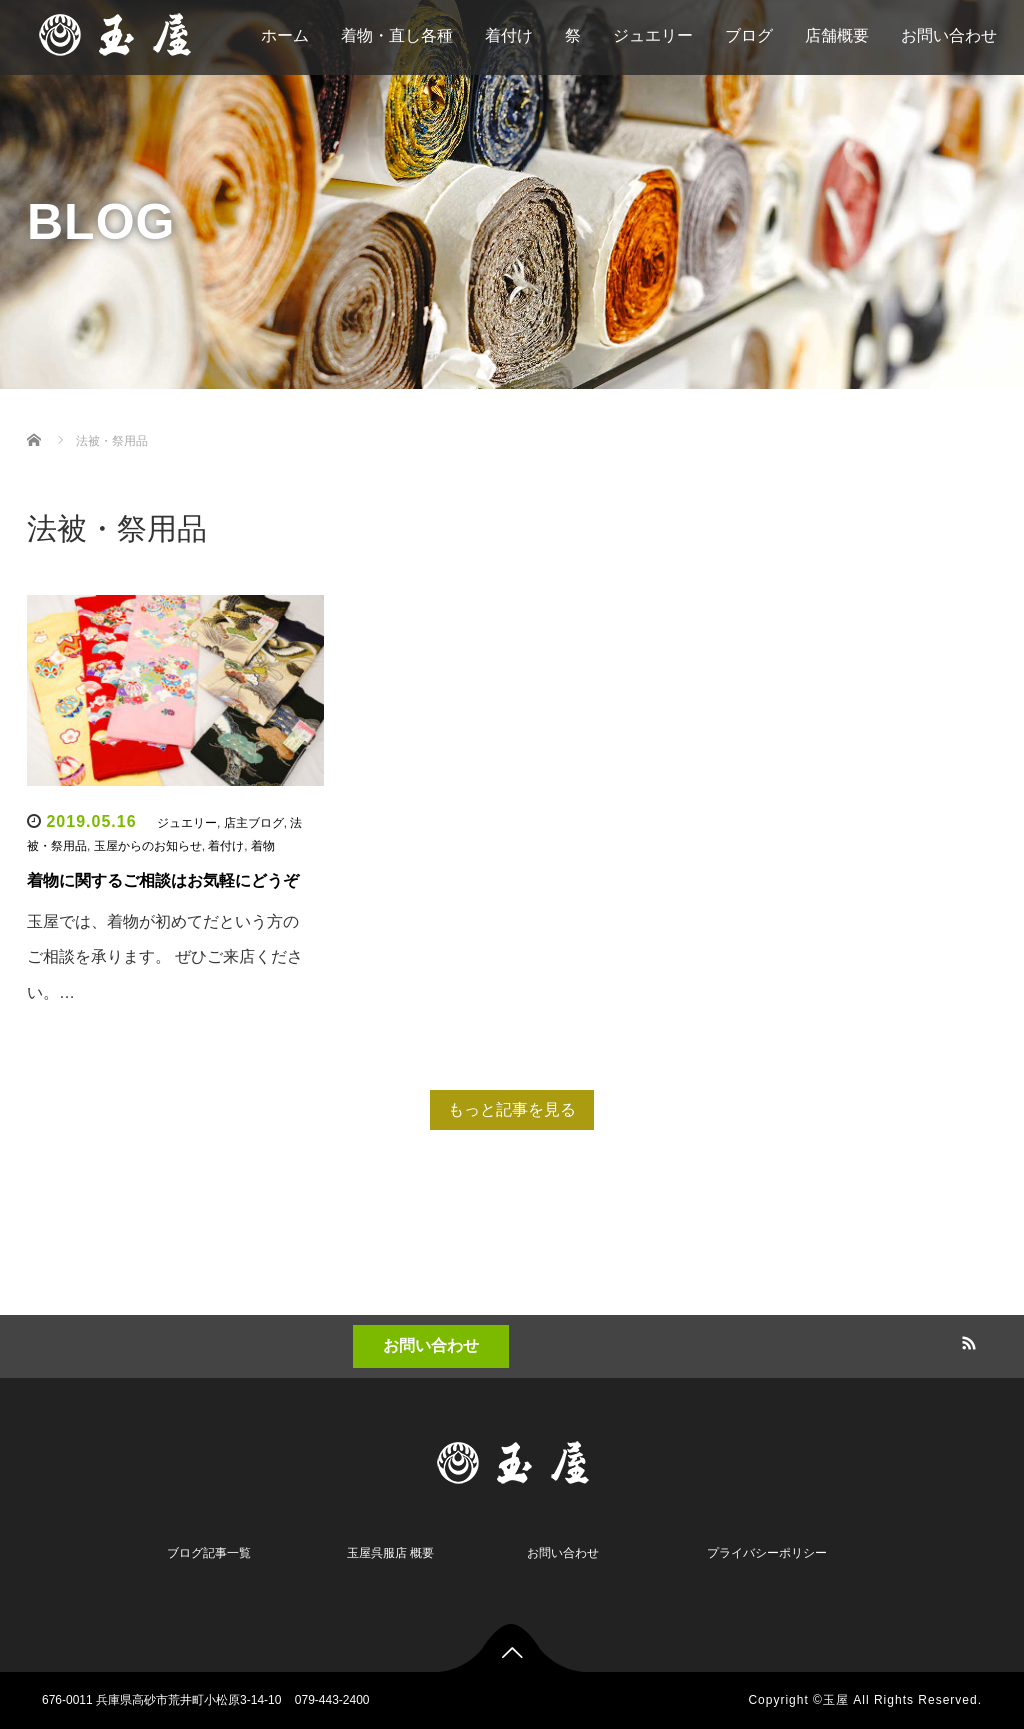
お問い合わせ (431, 1345)
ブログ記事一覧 (209, 1553)
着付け (226, 846)
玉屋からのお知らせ (148, 846)
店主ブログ (254, 823)
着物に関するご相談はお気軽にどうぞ (163, 880)
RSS (967, 1340)
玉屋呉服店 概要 (390, 1553)
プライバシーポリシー (767, 1553)
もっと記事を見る (512, 1109)
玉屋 (836, 1700)
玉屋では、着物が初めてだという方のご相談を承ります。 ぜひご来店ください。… (165, 956)
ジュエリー (187, 823)
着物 (263, 846)
